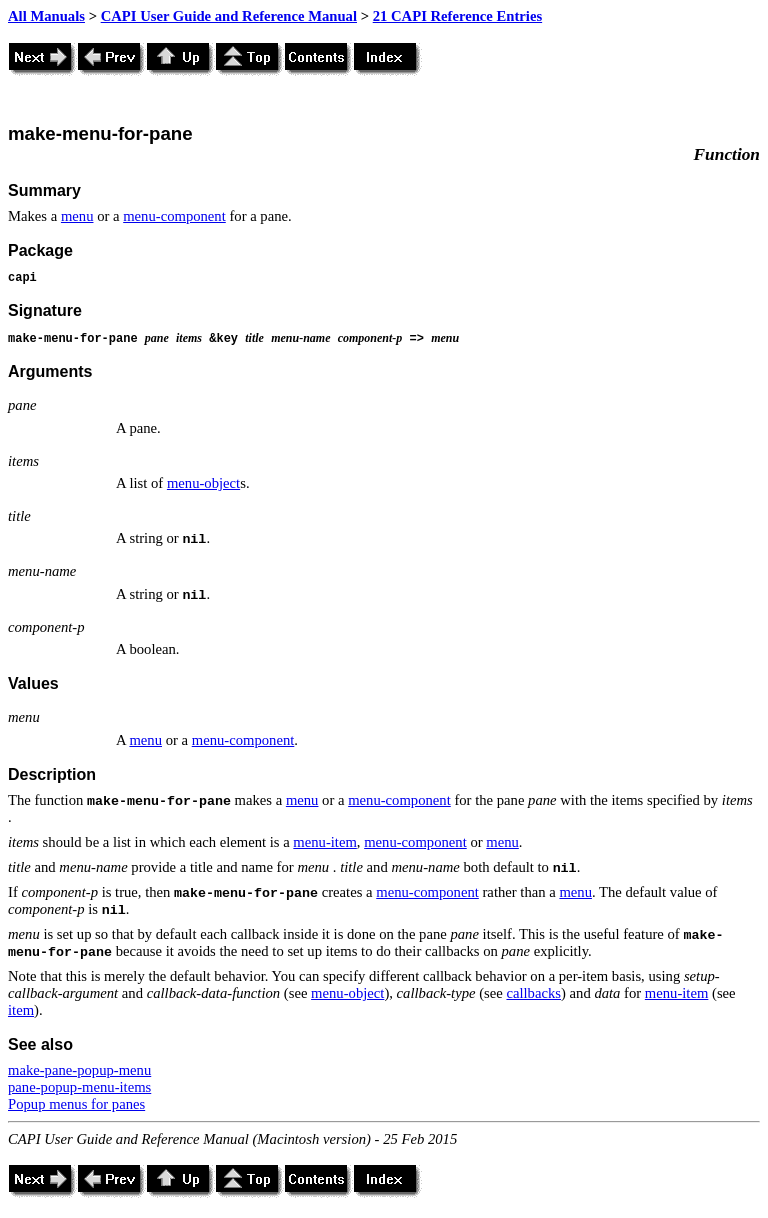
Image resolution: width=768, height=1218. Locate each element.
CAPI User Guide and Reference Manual (229, 16)
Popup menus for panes (76, 1104)
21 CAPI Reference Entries (457, 16)
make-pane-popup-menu (79, 1070)
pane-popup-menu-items (79, 1087)
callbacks (533, 993)
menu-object (203, 483)
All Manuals (46, 16)
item (21, 1010)
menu (77, 216)
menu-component (174, 216)
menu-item (325, 842)
